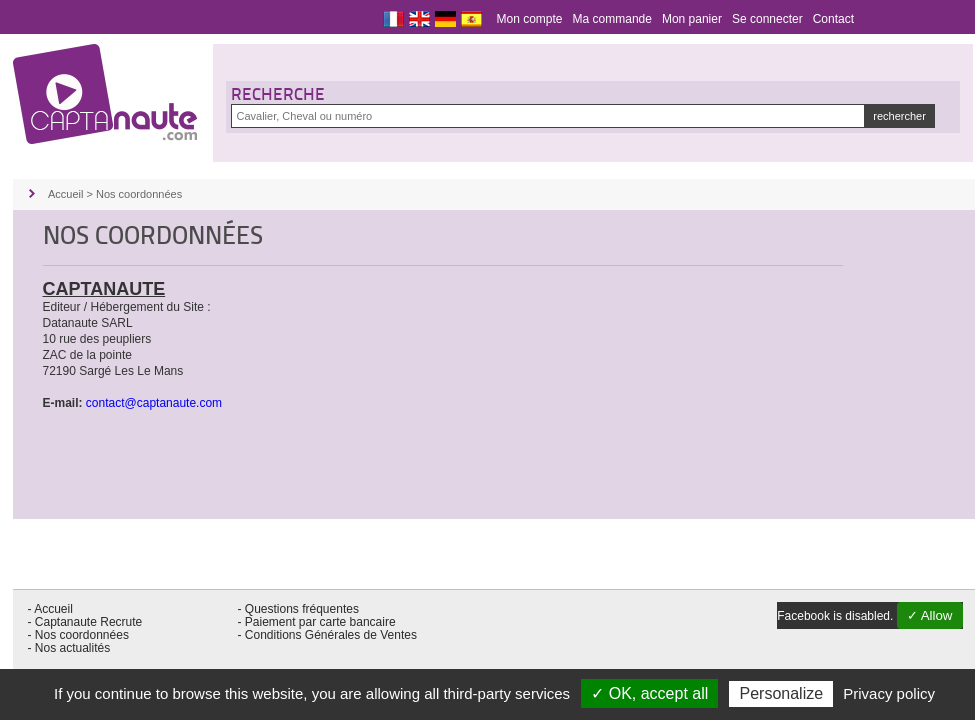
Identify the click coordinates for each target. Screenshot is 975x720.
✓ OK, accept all (649, 693)
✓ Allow (930, 615)
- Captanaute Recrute (85, 622)
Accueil (65, 194)
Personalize (781, 693)
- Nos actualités (69, 648)
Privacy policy (889, 693)
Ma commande (612, 19)
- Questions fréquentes (298, 609)
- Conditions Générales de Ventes (327, 635)
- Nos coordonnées (78, 635)
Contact (833, 19)
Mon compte (530, 19)
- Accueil (50, 609)
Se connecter (767, 19)
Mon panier (692, 19)
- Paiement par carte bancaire (317, 622)
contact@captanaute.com (154, 403)
